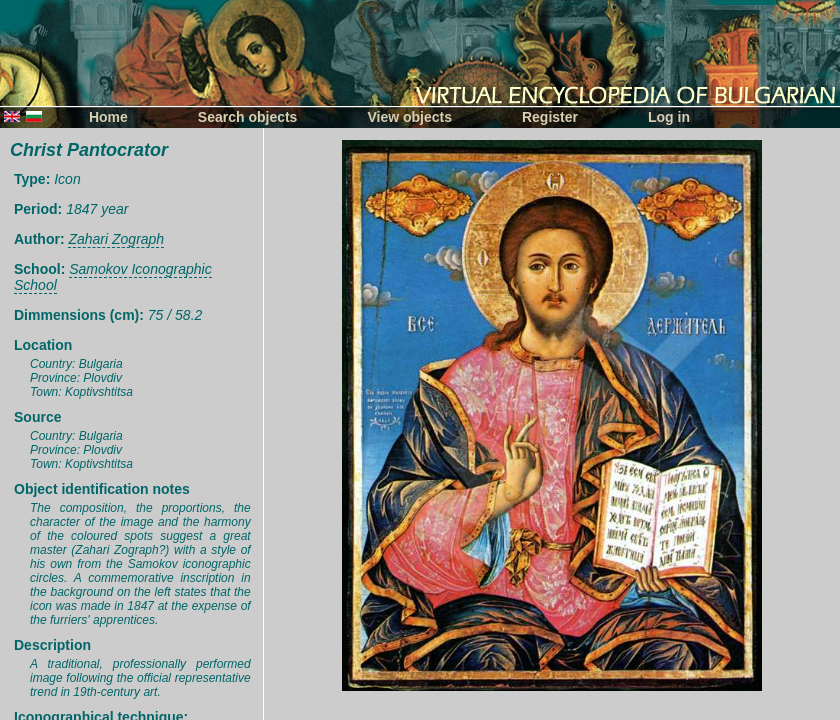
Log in (669, 117)
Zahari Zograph (116, 239)
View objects (409, 117)
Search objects (248, 117)
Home (108, 117)
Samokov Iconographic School (113, 277)
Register (550, 117)
